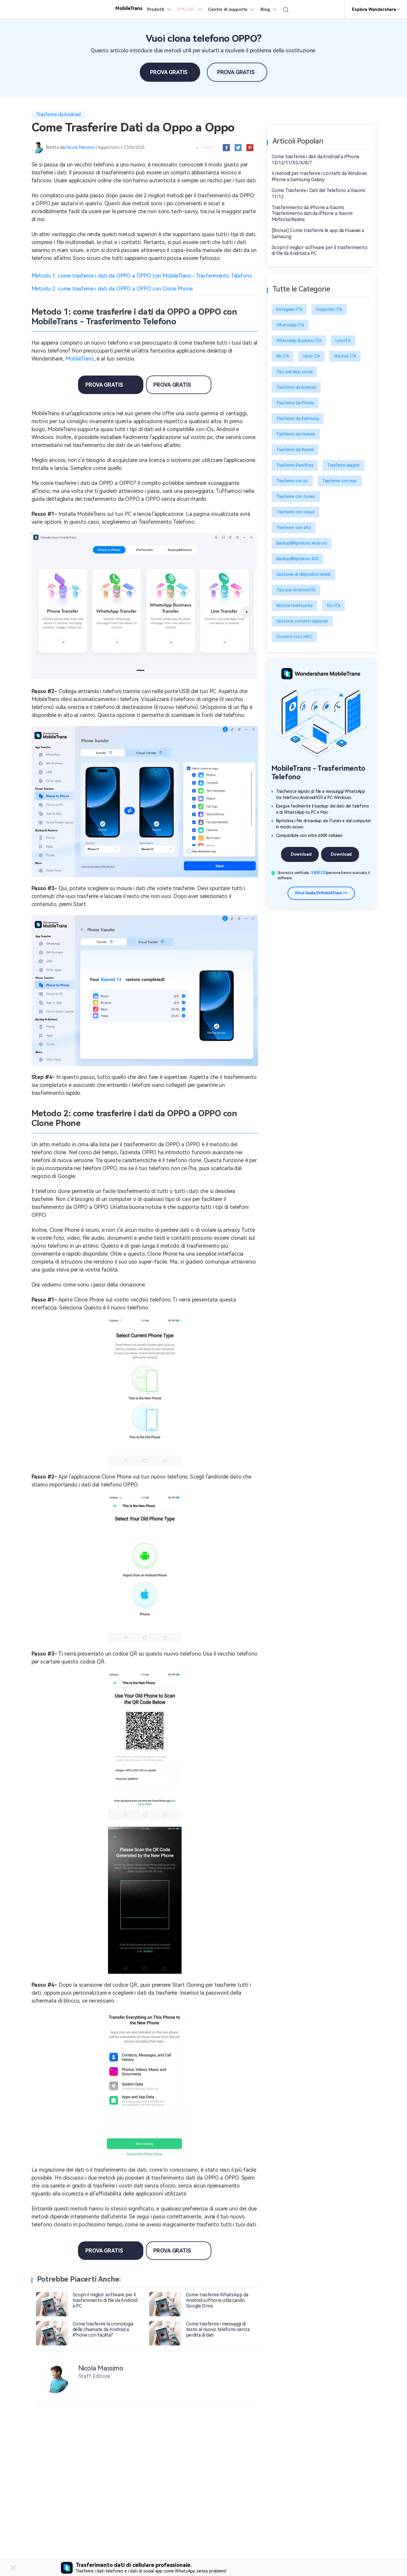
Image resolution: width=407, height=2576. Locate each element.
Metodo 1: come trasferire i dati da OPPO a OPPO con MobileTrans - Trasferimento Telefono (141, 276)
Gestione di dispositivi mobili (303, 574)
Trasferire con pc (292, 480)
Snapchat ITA (329, 309)
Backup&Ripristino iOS (297, 558)
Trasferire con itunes (295, 496)
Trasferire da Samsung (297, 418)
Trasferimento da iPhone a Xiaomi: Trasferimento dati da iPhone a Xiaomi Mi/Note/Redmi (312, 214)
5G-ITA (333, 605)
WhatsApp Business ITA (299, 340)
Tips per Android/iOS (296, 590)
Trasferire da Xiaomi (295, 449)
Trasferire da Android (58, 114)
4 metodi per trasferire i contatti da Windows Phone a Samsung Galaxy (319, 176)
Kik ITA (282, 356)
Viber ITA (311, 356)
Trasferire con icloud (295, 512)
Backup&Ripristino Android (301, 543)
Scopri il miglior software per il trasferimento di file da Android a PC (320, 250)
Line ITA (342, 340)
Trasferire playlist (343, 465)
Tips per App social (294, 371)
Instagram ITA (289, 309)
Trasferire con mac (339, 480)
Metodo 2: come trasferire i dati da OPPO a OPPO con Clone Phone (112, 289)
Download (301, 854)
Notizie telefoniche (294, 605)
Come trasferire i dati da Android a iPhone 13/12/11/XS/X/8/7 (315, 160)
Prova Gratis (168, 72)
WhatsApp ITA (290, 325)
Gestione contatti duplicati (302, 621)
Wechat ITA (345, 356)
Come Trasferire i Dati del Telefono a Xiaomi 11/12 (318, 193)
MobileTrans (79, 359)
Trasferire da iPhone (295, 403)
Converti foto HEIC (294, 636)
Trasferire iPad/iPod (294, 465)
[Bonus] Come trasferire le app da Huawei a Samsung (318, 233)
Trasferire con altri (293, 527)
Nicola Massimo (80, 147)
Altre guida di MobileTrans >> (321, 893)
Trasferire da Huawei (295, 434)
